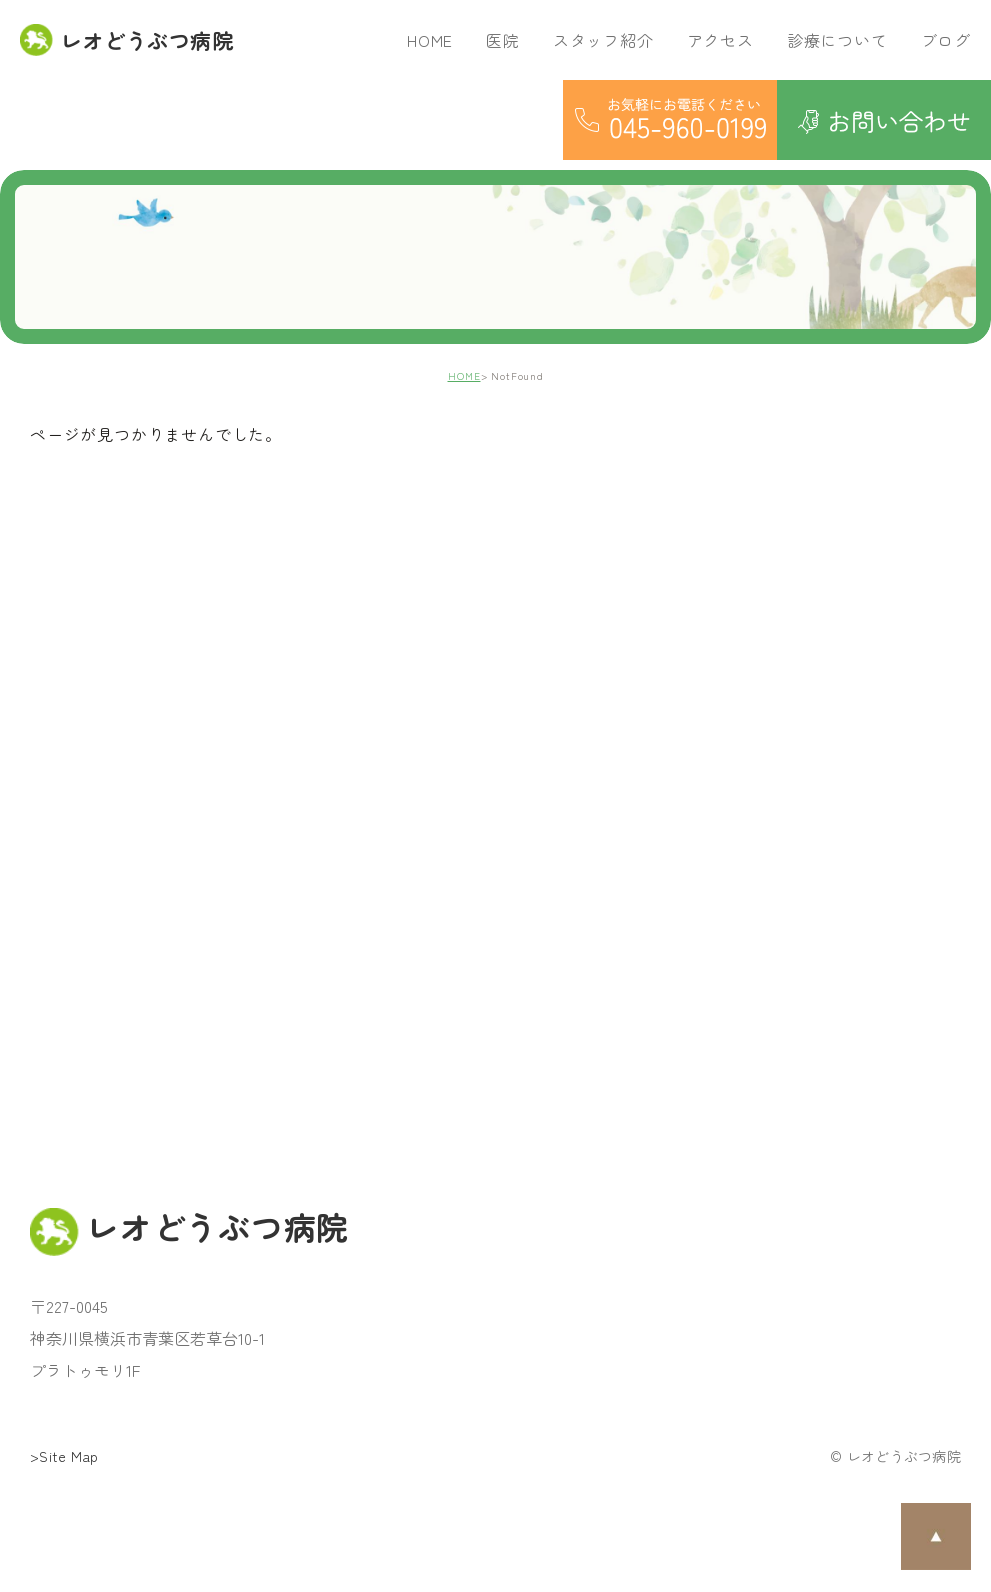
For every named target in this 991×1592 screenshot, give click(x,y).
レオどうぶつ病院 (126, 40)
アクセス (720, 40)
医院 (503, 40)
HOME (430, 40)
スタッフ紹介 (603, 40)
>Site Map (64, 1456)
